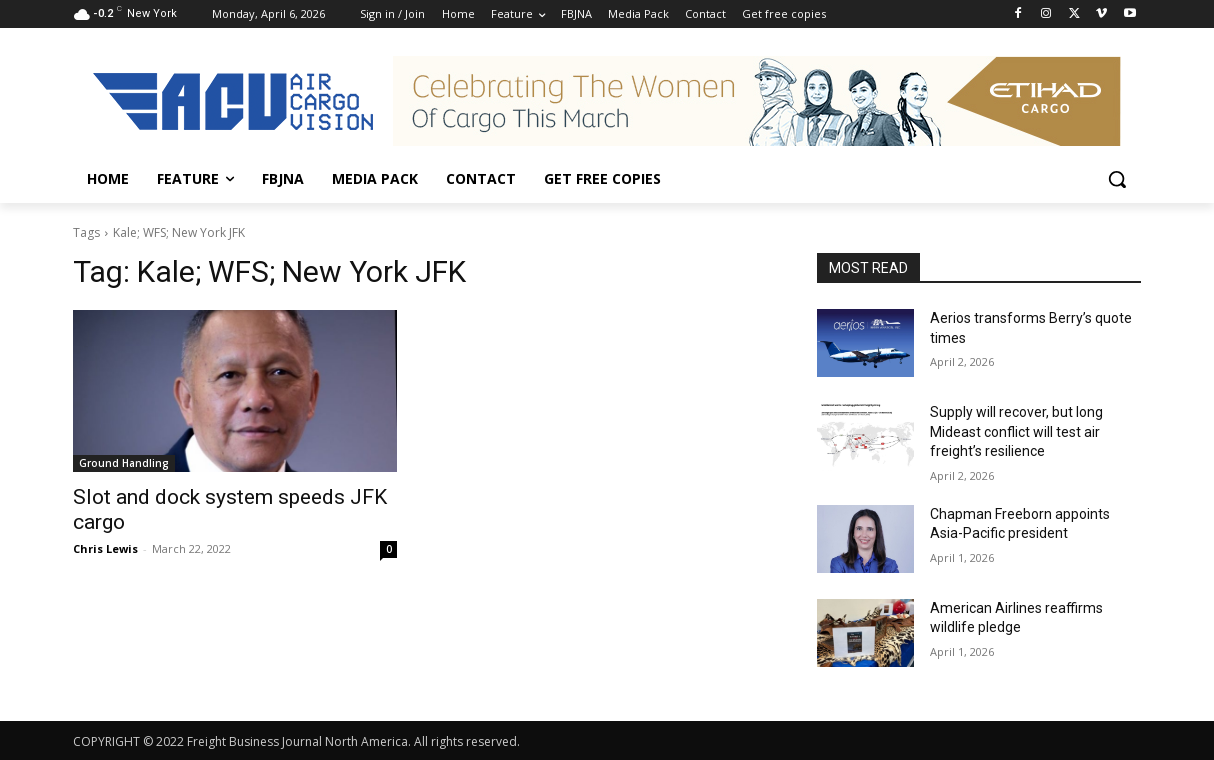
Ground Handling (124, 463)
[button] (1117, 179)
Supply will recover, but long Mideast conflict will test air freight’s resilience (1016, 431)
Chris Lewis (105, 548)
